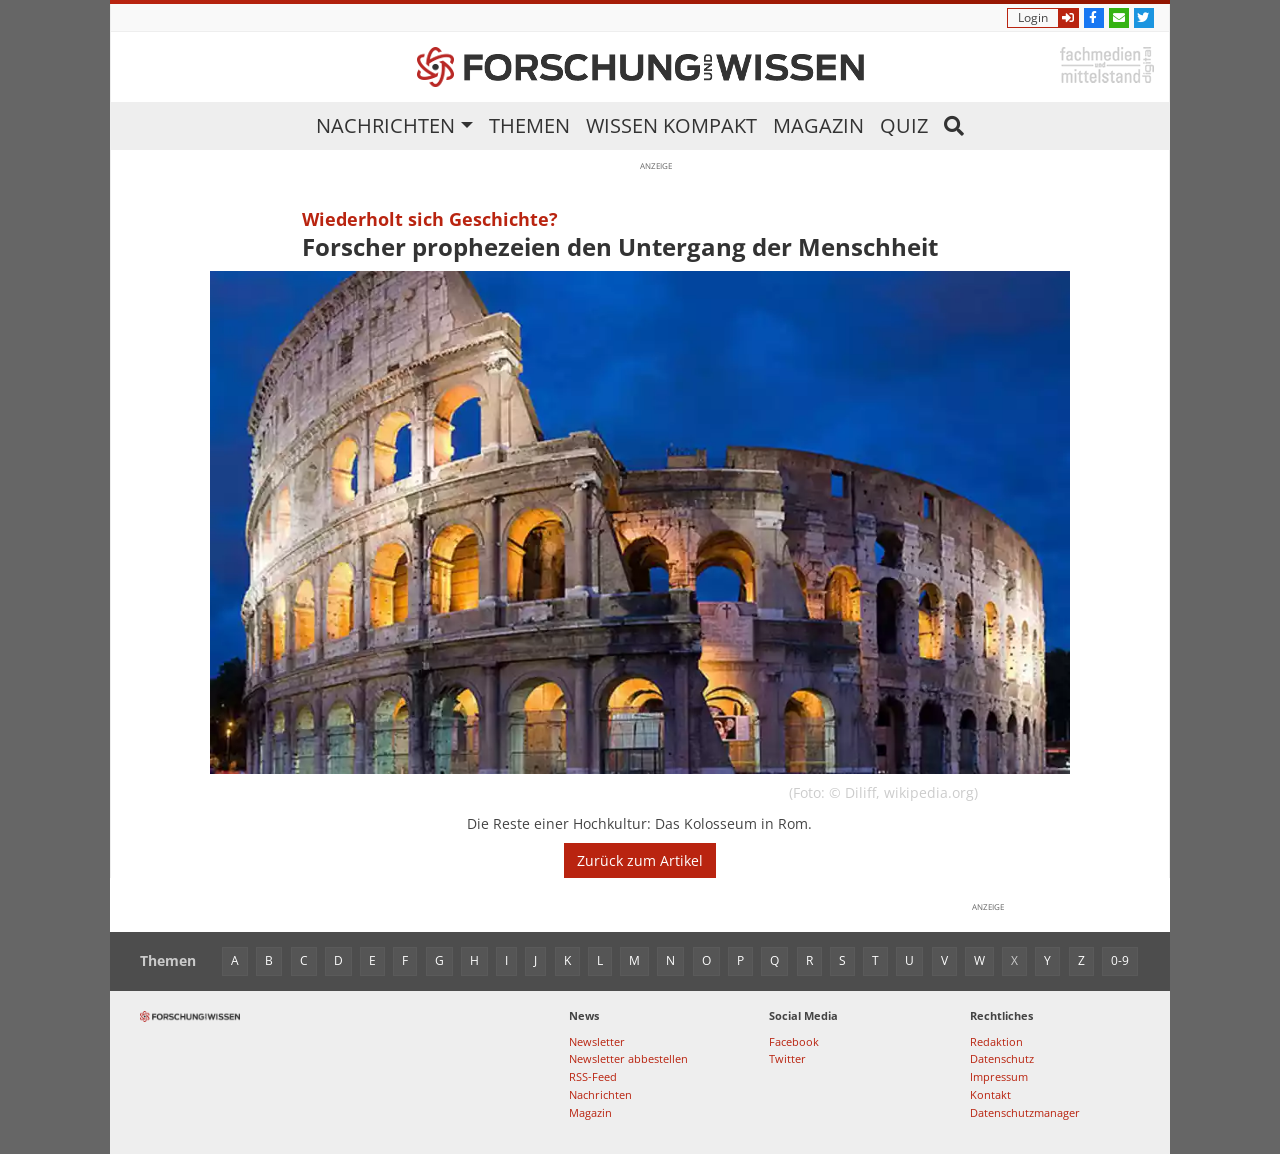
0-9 (1120, 960)
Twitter (787, 1058)
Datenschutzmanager (1025, 1112)
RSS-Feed (593, 1076)
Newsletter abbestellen (628, 1058)
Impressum (999, 1076)
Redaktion (996, 1041)
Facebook (794, 1041)
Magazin (818, 125)
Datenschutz (1002, 1058)
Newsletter (597, 1041)
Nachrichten (385, 125)
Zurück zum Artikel (640, 860)
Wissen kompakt (671, 125)
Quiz (904, 125)
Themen (529, 125)
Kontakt (990, 1094)
